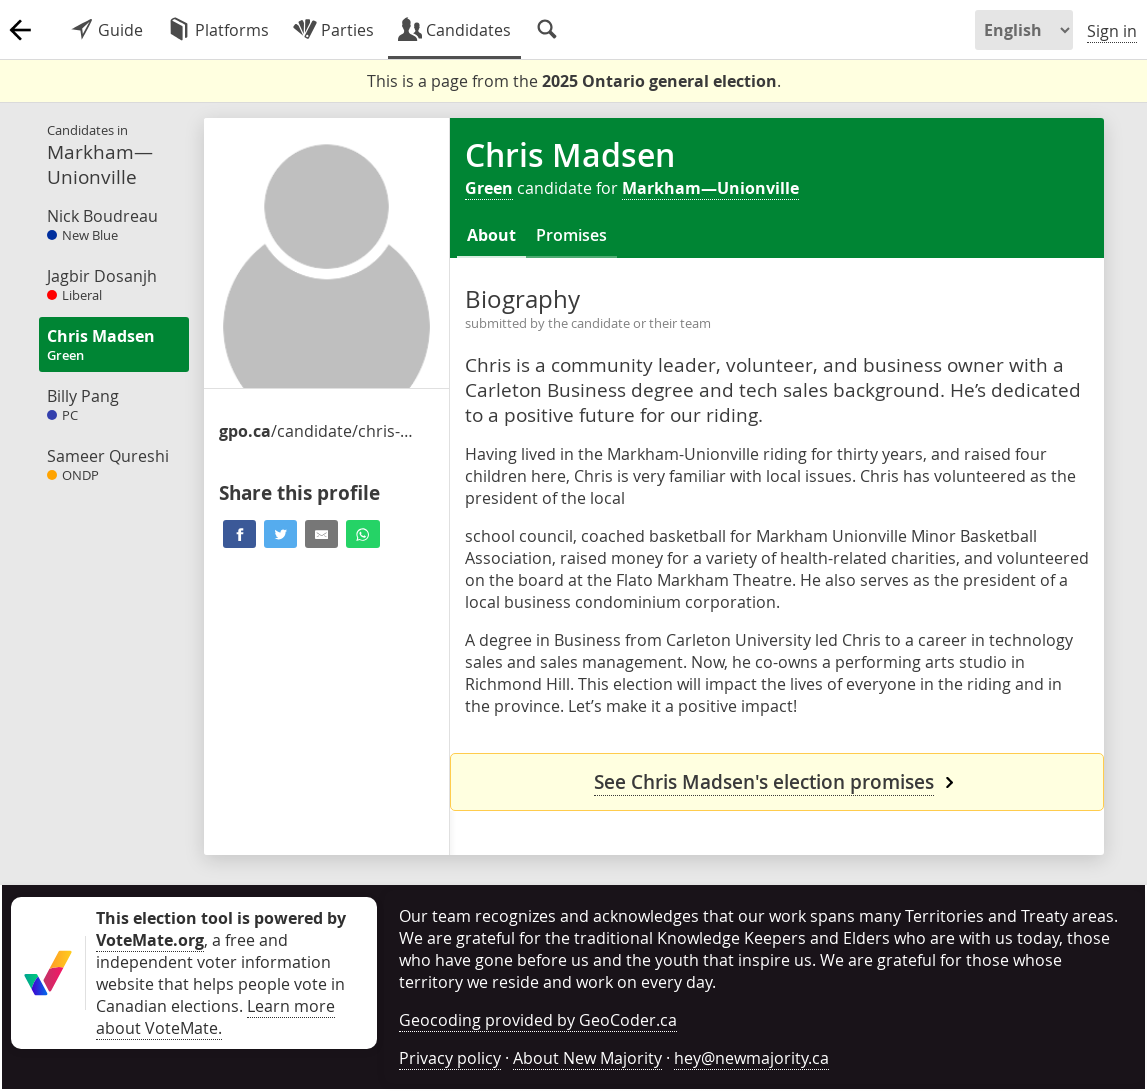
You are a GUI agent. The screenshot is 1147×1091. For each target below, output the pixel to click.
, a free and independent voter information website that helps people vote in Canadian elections (221, 962)
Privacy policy (450, 1058)
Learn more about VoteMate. (215, 1017)
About (491, 235)
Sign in (1112, 31)
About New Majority (587, 1058)
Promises (571, 235)
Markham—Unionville (710, 188)
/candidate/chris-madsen (319, 431)
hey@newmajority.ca (751, 1058)
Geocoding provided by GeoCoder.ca (538, 1020)
